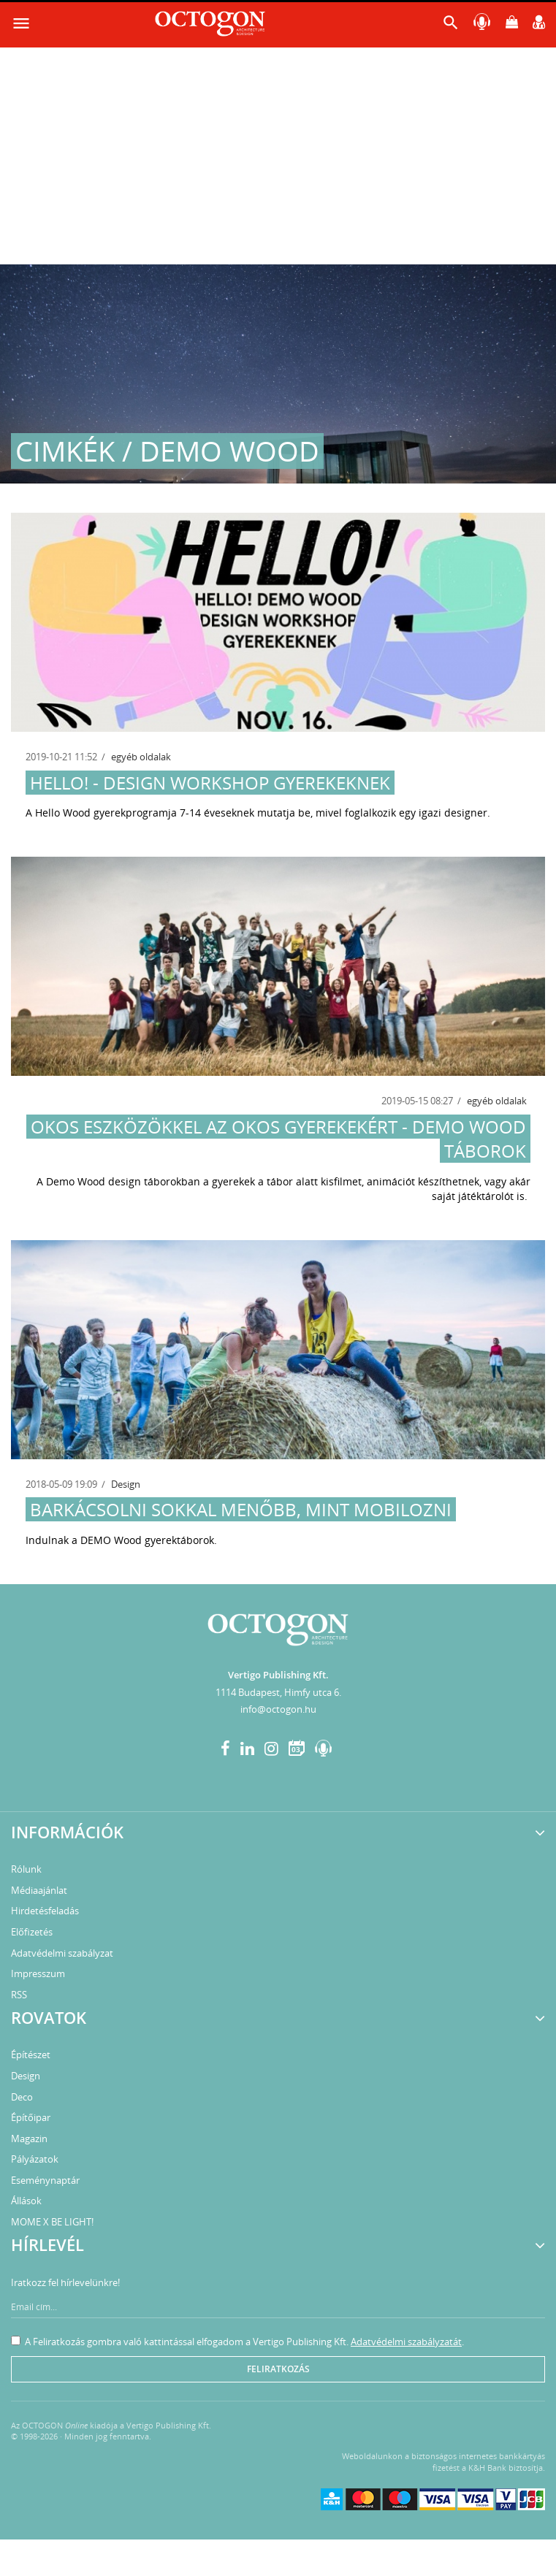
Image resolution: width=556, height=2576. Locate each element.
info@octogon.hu (278, 1709)
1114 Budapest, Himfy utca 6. (278, 1692)
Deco (22, 2096)
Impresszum (38, 1973)
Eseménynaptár (45, 2180)
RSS (19, 1994)
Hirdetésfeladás (45, 1910)
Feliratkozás (278, 2369)
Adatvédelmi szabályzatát (406, 2341)
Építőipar (30, 2117)
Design (125, 1484)
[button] (450, 26)
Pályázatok (34, 2159)
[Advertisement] (278, 155)
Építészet (30, 2054)
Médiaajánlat (39, 1890)
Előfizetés (32, 1931)
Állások (26, 2200)
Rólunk (26, 1869)
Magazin (29, 2138)
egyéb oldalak (141, 756)
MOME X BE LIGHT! (52, 2221)
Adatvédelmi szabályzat (62, 1953)
